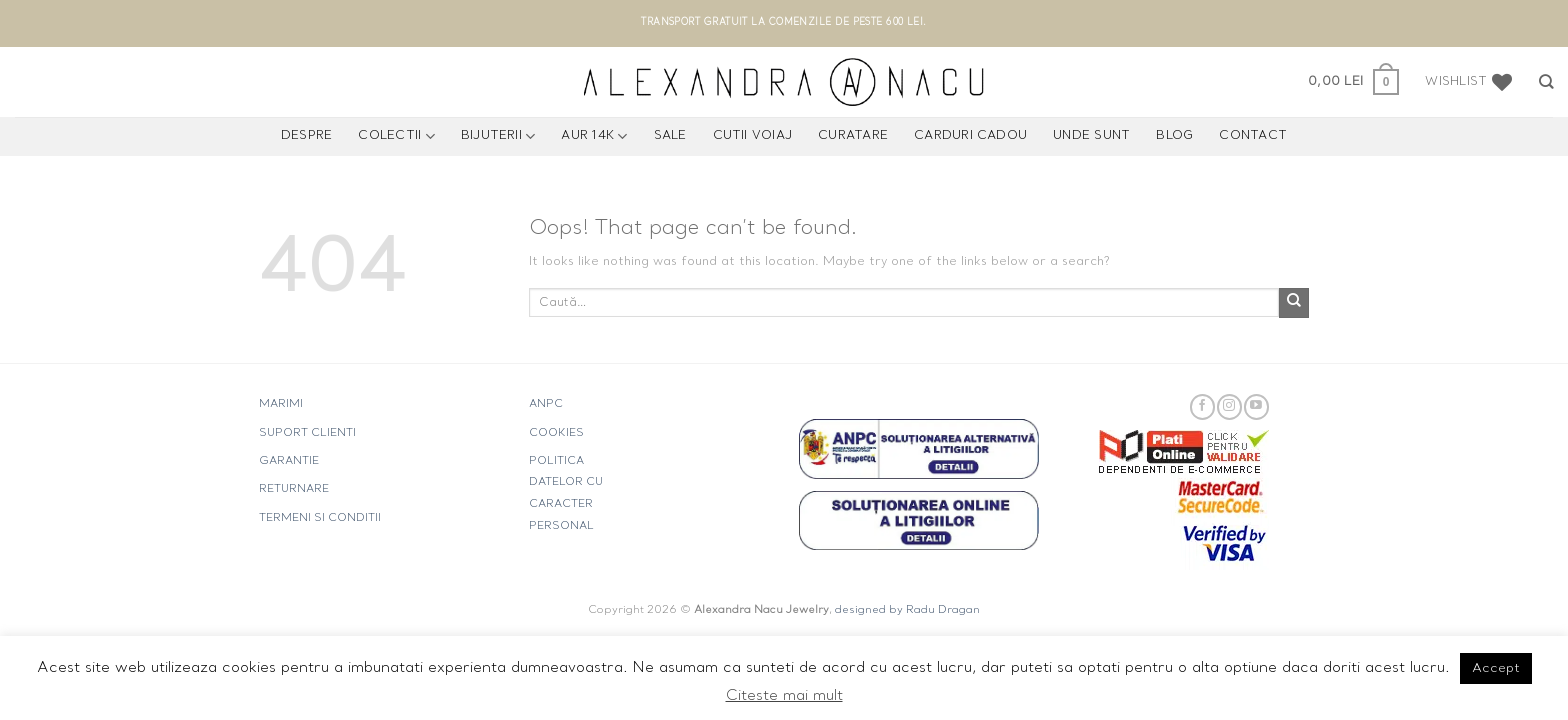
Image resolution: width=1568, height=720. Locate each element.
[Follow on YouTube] (1256, 407)
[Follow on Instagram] (1229, 407)
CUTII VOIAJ (753, 136)
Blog (1174, 136)
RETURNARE (294, 489)
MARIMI (281, 404)
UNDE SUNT (1091, 136)
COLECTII (396, 136)
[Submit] (1294, 303)
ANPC (546, 404)
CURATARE (853, 136)
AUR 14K (594, 136)
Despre (306, 136)
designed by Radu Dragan (907, 610)
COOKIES (556, 433)
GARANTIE (289, 461)
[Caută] (1546, 81)
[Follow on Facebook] (1202, 407)
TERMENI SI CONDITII (320, 518)
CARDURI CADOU (970, 136)
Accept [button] (1496, 668)
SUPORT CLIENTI (307, 433)
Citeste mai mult (784, 696)
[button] (1353, 82)
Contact (1253, 136)
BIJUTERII (498, 136)
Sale (670, 136)
